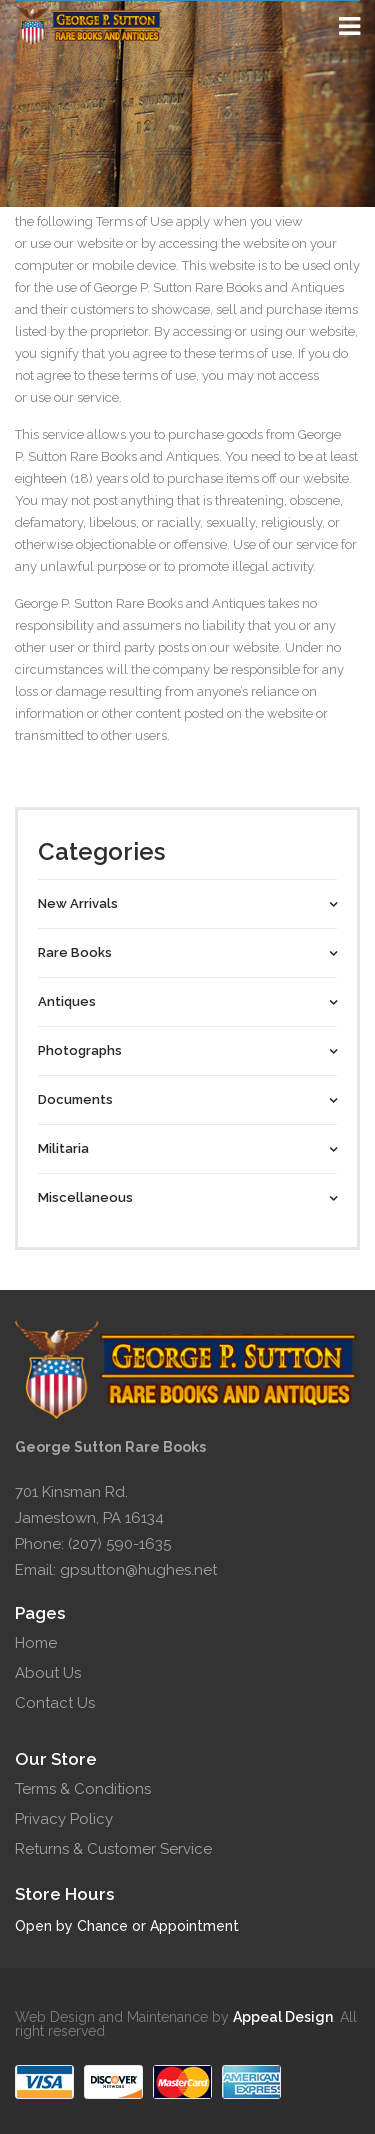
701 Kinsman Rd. (71, 1492)
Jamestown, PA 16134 (89, 1518)
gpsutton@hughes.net (138, 1570)
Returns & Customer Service (113, 1849)
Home (36, 1643)
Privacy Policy (64, 1819)
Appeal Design (283, 2017)
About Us (48, 1673)
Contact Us (55, 1703)
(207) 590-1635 (119, 1544)
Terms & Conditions (83, 1789)
